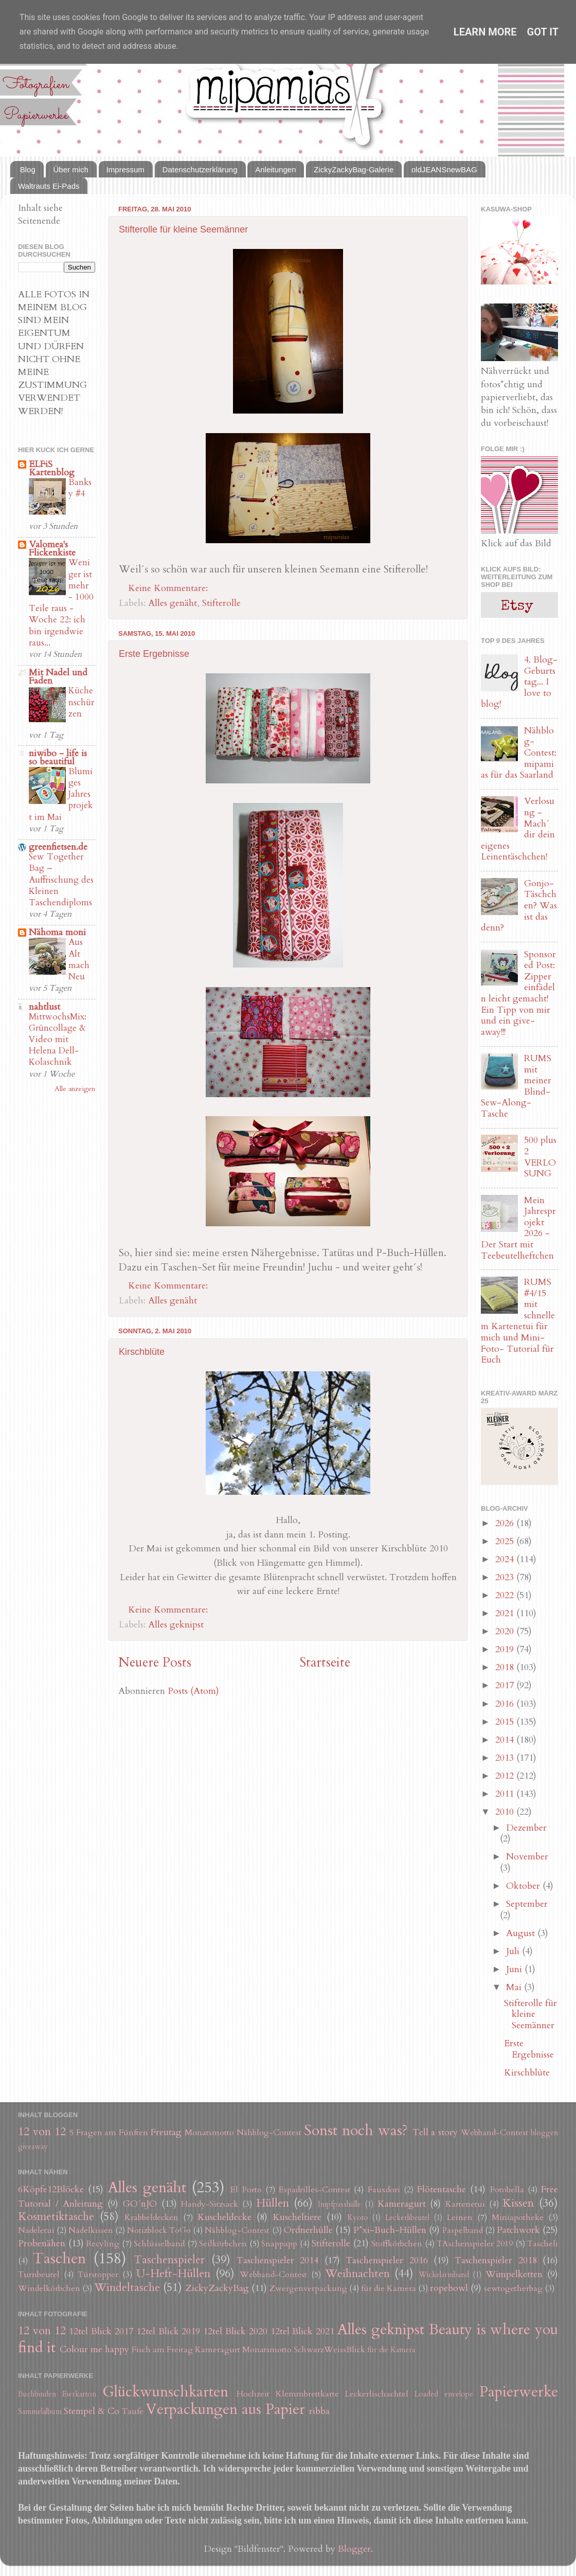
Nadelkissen (90, 2230)
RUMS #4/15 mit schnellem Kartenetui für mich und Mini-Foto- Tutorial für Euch (518, 1321)
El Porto (245, 2189)
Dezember (526, 1827)
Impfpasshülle (339, 2204)
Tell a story (435, 2132)
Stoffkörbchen (396, 2243)
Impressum (125, 169)
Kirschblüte (142, 1352)
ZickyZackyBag (217, 2288)
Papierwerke (518, 2392)
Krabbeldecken (151, 2217)
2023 (505, 1577)
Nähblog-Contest (269, 2132)
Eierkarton (79, 2394)
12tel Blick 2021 (303, 2331)
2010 (505, 1811)
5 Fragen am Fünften (109, 2132)
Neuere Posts (154, 1662)
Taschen (59, 2258)
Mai (515, 1987)
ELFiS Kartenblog (52, 468)
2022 (505, 1595)
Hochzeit (253, 2394)
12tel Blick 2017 (101, 2331)
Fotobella (507, 2189)
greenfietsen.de (58, 846)
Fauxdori (384, 2189)
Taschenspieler (169, 2259)
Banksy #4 (80, 487)
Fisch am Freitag (162, 2349)
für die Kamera (388, 2288)
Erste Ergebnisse (154, 654)
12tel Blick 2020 (235, 2331)
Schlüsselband (159, 2243)
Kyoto (357, 2218)
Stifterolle (221, 603)
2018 (505, 1667)
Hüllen (272, 2203)
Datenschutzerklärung (200, 169)
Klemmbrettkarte (307, 2394)
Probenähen (41, 2243)
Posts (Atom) (193, 1691)
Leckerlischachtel (376, 2394)
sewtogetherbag (513, 2288)
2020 (505, 1631)
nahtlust (44, 1006)
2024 (505, 1559)
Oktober (524, 1886)
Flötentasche (441, 2189)
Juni (515, 1969)
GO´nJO (140, 2203)
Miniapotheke (518, 2217)
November (527, 1856)
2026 (505, 1523)
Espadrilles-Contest (314, 2189)
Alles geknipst (176, 1624)
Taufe (132, 2411)
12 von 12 (42, 2131)
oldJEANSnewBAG (444, 169)
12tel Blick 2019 (168, 2331)
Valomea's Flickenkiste (52, 548)
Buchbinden (37, 2394)
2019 (505, 1649)
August (521, 1933)
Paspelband (462, 2230)
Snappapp (279, 2243)
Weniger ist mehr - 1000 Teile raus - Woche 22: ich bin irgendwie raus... (61, 603)
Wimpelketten (514, 2274)
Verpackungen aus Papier (225, 2409)
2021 (505, 1613)
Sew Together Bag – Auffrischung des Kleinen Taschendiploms (61, 879)
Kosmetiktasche (56, 2216)
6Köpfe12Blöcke (51, 2189)
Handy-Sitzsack (209, 2204)
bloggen (544, 2133)
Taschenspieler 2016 (386, 2260)
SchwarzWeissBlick (329, 2349)
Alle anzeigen (75, 1089)
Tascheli (542, 2243)
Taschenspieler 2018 (495, 2260)
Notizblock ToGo (159, 2230)
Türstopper (98, 2274)
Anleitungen (275, 169)
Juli (514, 1951)
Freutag (166, 2132)
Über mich (70, 169)
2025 (505, 1541)
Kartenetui (465, 2204)
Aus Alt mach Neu (78, 959)
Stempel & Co (91, 2411)
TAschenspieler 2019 (475, 2243)
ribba (319, 2411)
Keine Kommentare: (169, 588)
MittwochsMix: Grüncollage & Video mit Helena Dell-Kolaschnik (57, 1039)
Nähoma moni (57, 932)
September (527, 1904)
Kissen (518, 2203)
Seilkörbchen (223, 2243)
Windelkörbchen (49, 2288)
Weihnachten (357, 2273)
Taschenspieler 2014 (277, 2260)
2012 (505, 1775)
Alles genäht (172, 603)
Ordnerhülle (308, 2230)
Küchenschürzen (81, 702)
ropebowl (449, 2288)
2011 (505, 1793)
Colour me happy (94, 2349)
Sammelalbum (40, 2412)
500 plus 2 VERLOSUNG (540, 1157)
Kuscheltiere (297, 2217)
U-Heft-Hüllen (173, 2273)
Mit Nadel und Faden (58, 676)
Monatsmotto (209, 2132)
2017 (505, 1685)
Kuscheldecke (224, 2217)
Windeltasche (127, 2287)
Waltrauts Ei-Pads (48, 186)
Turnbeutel (39, 2274)
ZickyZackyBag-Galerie (353, 169)
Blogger (354, 2549)
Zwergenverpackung (308, 2288)
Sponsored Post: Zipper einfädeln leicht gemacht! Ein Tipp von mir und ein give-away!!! (518, 993)
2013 (505, 1757)
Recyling (102, 2243)
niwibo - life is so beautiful (58, 757)
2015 (505, 1721)
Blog (27, 169)
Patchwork (518, 2230)
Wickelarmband (444, 2275)
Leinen (460, 2217)
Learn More (485, 32)
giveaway (33, 2147)
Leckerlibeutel (407, 2218)
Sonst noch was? (356, 2130)
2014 (505, 1739)
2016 (505, 1703)
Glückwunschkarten (165, 2392)
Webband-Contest (494, 2132)
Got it (543, 32)
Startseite (324, 1662)
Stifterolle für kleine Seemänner (183, 229)
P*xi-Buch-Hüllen (389, 2230)
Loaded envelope (444, 2394)
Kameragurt (401, 2203)
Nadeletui (36, 2230)
